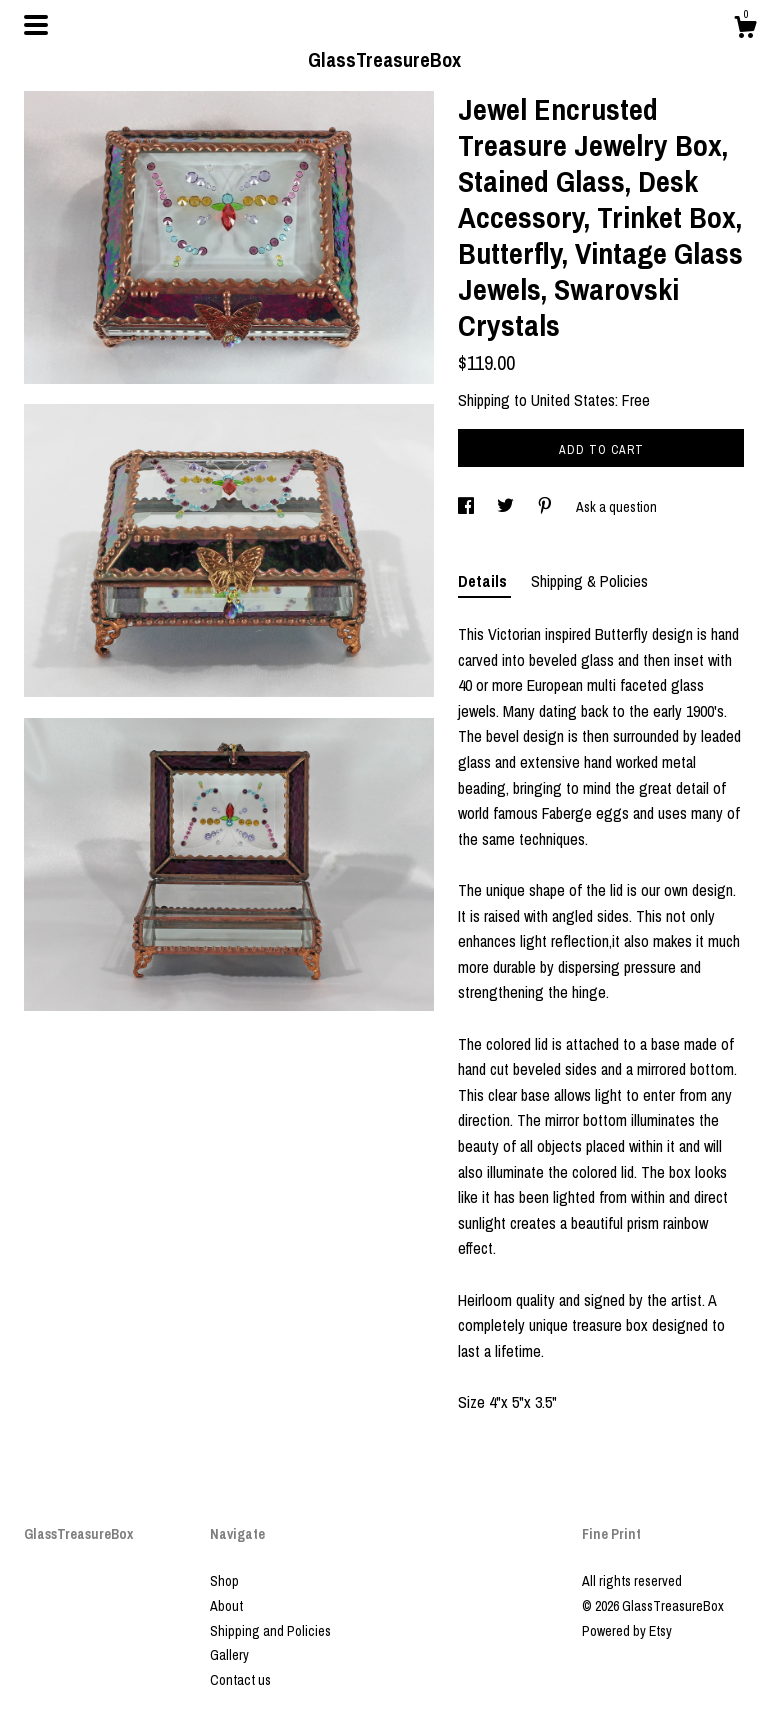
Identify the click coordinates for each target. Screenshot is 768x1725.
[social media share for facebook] (467, 507)
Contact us (240, 1680)
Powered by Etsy (627, 1631)
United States (573, 400)
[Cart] (745, 30)
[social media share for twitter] (507, 507)
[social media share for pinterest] (546, 507)
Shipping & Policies (589, 581)
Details (484, 581)
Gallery (229, 1655)
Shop (224, 1581)
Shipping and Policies (270, 1631)
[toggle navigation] (36, 25)
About (226, 1606)
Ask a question (616, 507)
